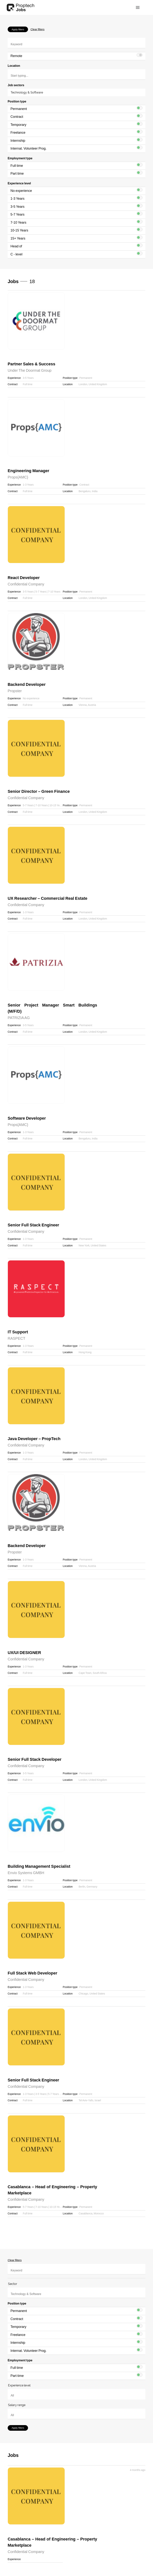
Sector (76, 2284)
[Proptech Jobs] (20, 7)
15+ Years (17, 238)
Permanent (18, 109)
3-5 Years (17, 206)
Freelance (17, 132)
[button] (137, 7)
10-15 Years (19, 230)
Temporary (18, 125)
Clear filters (37, 29)
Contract (16, 117)
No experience (21, 191)
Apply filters (18, 29)
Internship (17, 140)
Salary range (76, 2405)
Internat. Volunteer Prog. (28, 148)
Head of (16, 246)
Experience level (76, 2385)
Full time (16, 166)
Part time (17, 173)
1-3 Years (17, 198)
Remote (16, 56)
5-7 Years (17, 214)
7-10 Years (18, 222)
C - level (16, 254)
